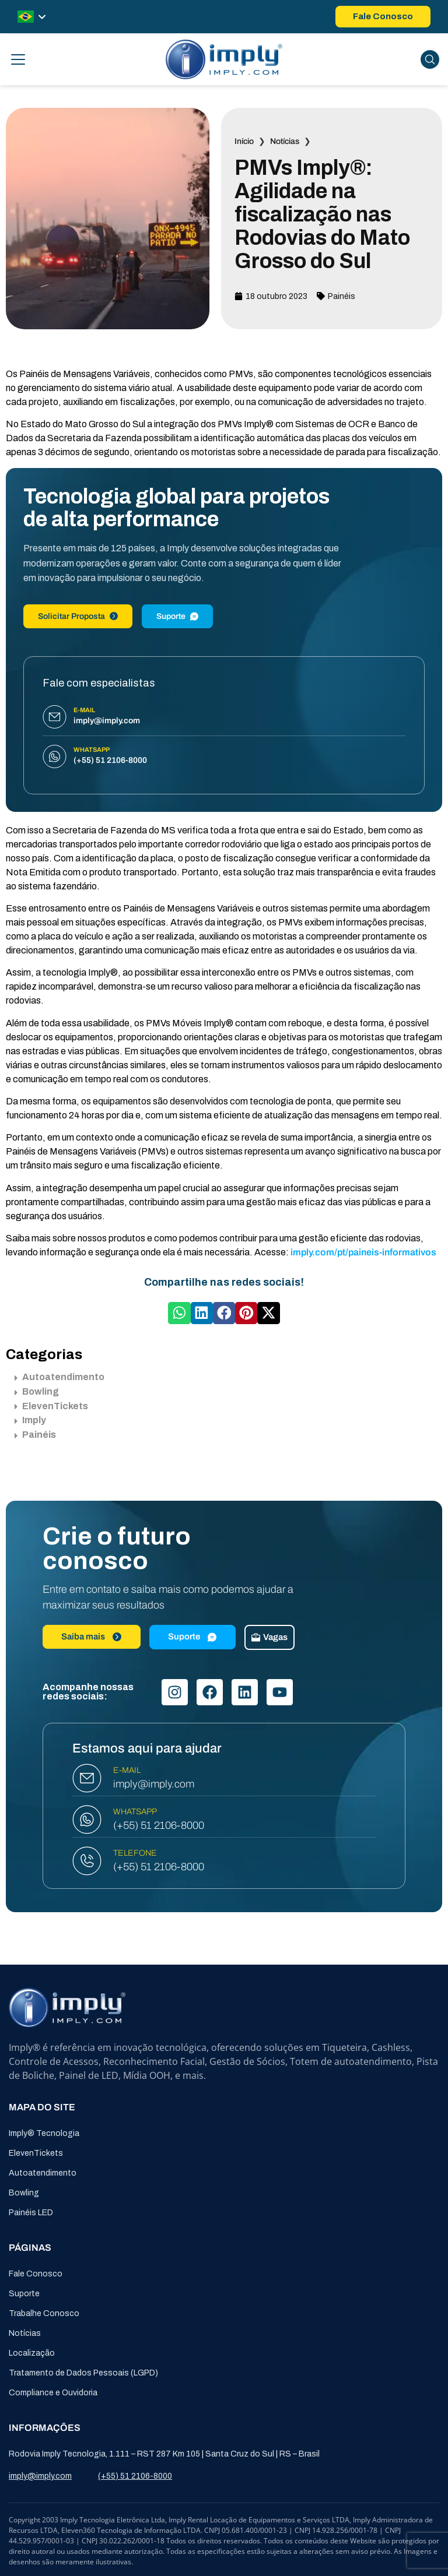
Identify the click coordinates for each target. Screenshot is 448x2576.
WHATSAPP (135, 1811)
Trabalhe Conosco (44, 2313)
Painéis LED (31, 2212)
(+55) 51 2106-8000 (158, 1825)
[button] (179, 1313)
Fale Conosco (35, 2273)
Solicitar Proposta (78, 616)
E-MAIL (127, 1770)
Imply (30, 1420)
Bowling (37, 1391)
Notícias (284, 141)
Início (244, 141)
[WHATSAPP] (87, 1819)
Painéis (341, 296)
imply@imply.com (153, 1784)
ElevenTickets (51, 1406)
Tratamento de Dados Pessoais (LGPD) (83, 2373)
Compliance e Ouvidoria (53, 2392)
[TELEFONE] (87, 1860)
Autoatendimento (59, 1377)
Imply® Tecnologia (44, 2133)
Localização (32, 2353)
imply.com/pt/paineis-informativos (363, 1252)
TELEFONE (135, 1853)
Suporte (177, 616)
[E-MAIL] (87, 1778)
